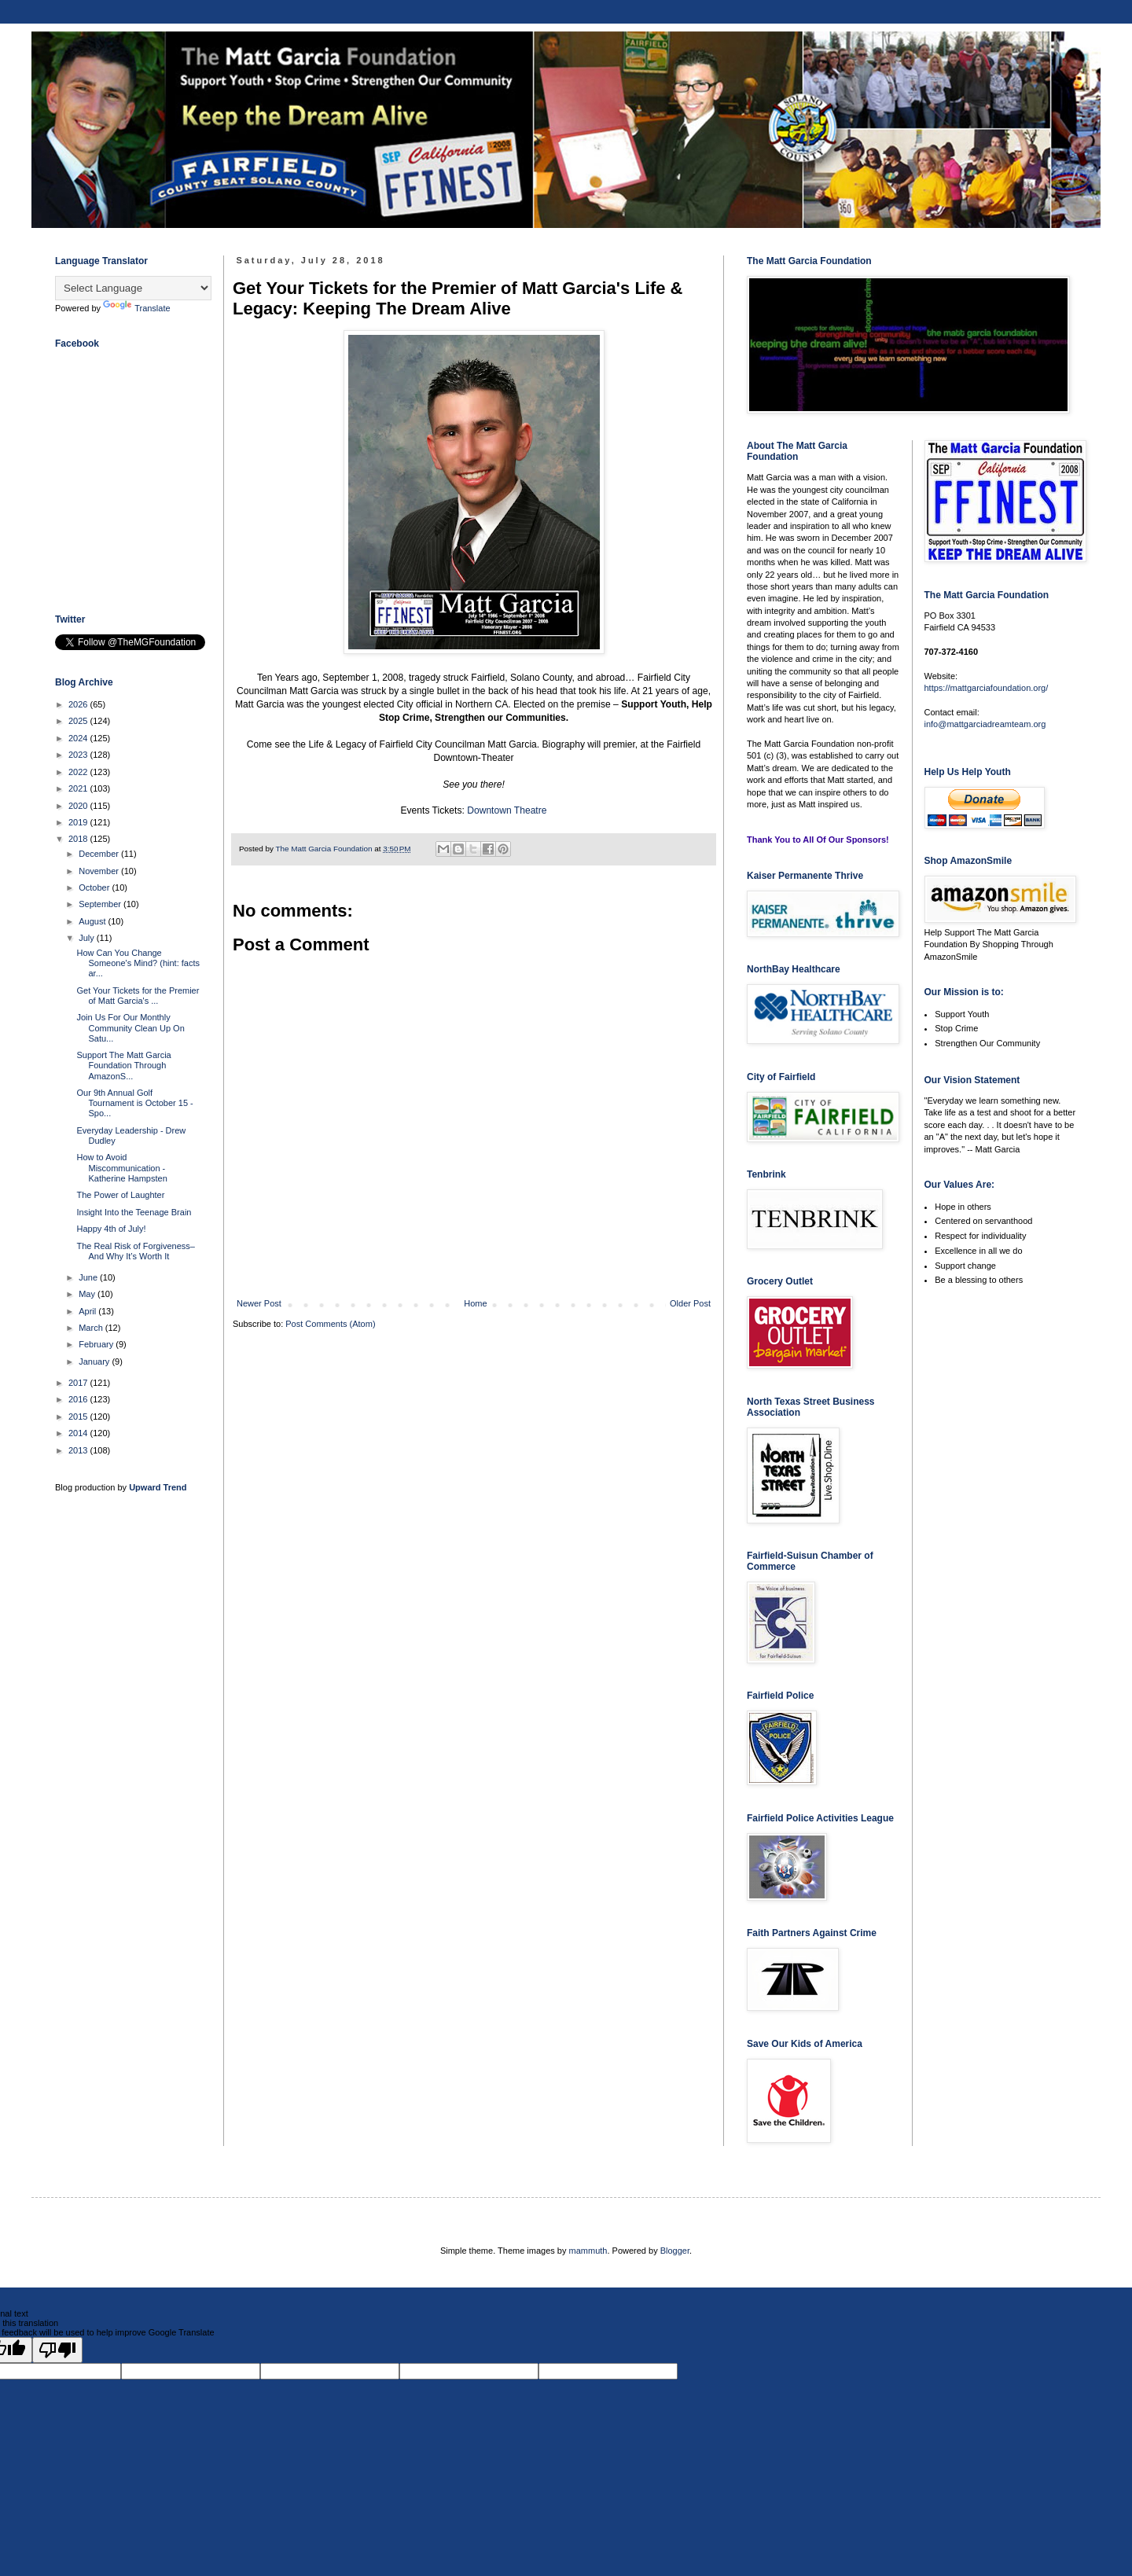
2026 (79, 704)
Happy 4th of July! (110, 1228)
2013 (79, 1450)
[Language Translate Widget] (133, 288)
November (100, 871)
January (95, 1361)
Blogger (674, 2250)
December (100, 853)
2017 (79, 1382)
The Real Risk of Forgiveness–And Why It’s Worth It (135, 1251)
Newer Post (259, 1303)
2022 (79, 772)
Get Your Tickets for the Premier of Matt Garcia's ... (137, 995)
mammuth (588, 2250)
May (88, 1294)
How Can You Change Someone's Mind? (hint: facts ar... (138, 963)
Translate (136, 308)
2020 (79, 805)
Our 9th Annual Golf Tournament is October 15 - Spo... (134, 1103)
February (97, 1344)
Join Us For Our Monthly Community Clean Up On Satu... (130, 1027)
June (89, 1277)
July (88, 938)
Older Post (690, 1303)
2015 (79, 1416)
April (88, 1311)
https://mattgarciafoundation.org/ (986, 688)
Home (475, 1303)
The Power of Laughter (120, 1195)
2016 (79, 1399)
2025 (79, 721)
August (93, 921)
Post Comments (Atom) (330, 1323)
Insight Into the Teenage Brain (133, 1212)
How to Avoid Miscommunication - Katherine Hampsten (121, 1167)
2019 (79, 822)
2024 (79, 738)
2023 (79, 754)
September (101, 904)
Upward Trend (157, 1487)
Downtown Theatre (506, 810)
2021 (79, 788)
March (92, 1327)
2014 (79, 1433)
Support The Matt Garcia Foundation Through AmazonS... (123, 1065)
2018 (79, 838)
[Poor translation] (57, 2350)
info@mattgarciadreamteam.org (985, 724)
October (95, 887)
